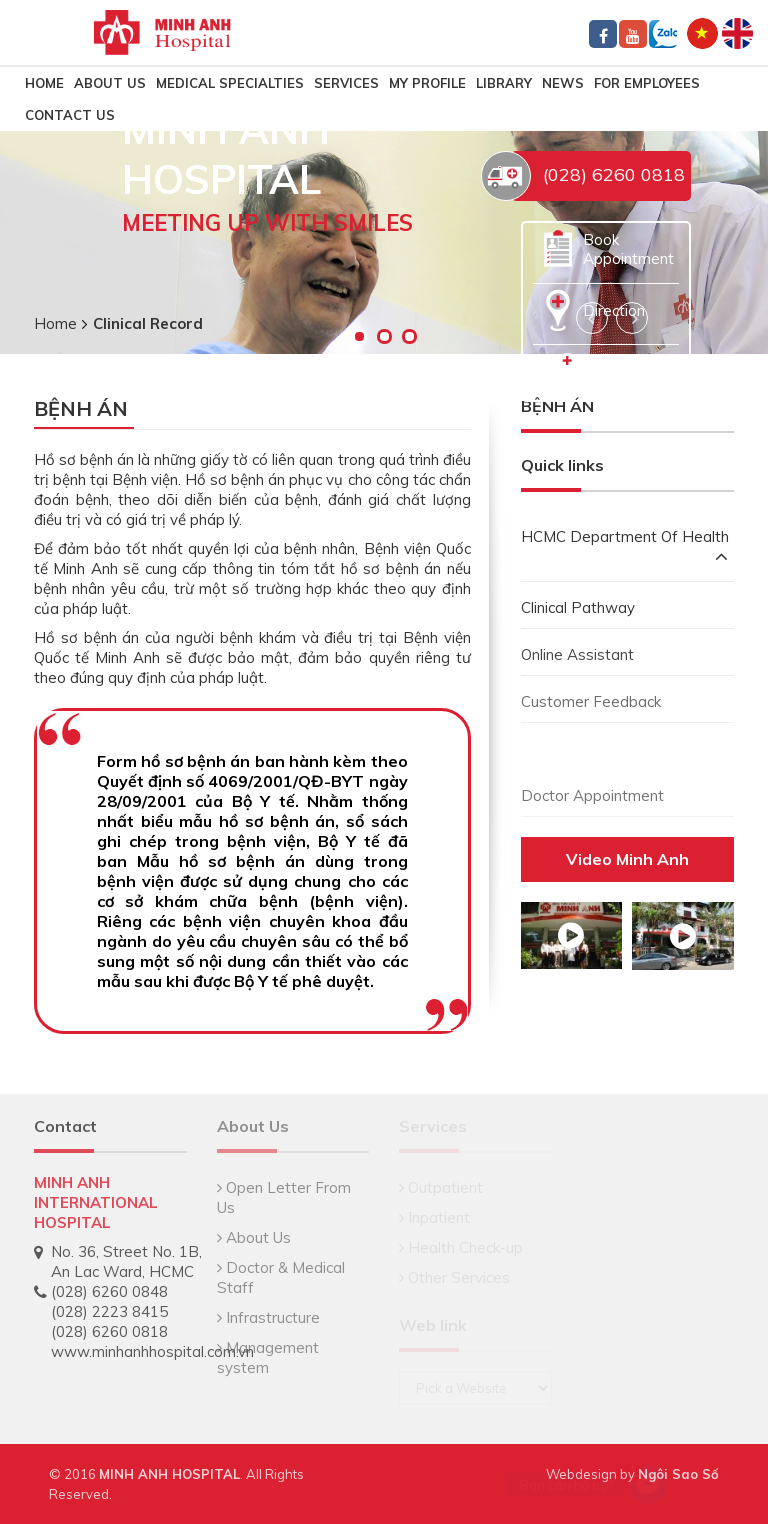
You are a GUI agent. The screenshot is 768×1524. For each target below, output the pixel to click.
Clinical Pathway (578, 607)
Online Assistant (577, 654)
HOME (44, 83)
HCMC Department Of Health (625, 549)
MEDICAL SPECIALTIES (230, 83)
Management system (268, 1357)
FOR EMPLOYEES (647, 83)
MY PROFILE (427, 83)
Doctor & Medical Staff (281, 1277)
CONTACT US (70, 115)
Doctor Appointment (592, 795)
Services (346, 83)
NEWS (563, 83)
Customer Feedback (591, 701)
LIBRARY (504, 83)
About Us (110, 83)
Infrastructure (268, 1317)
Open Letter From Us (284, 1197)
